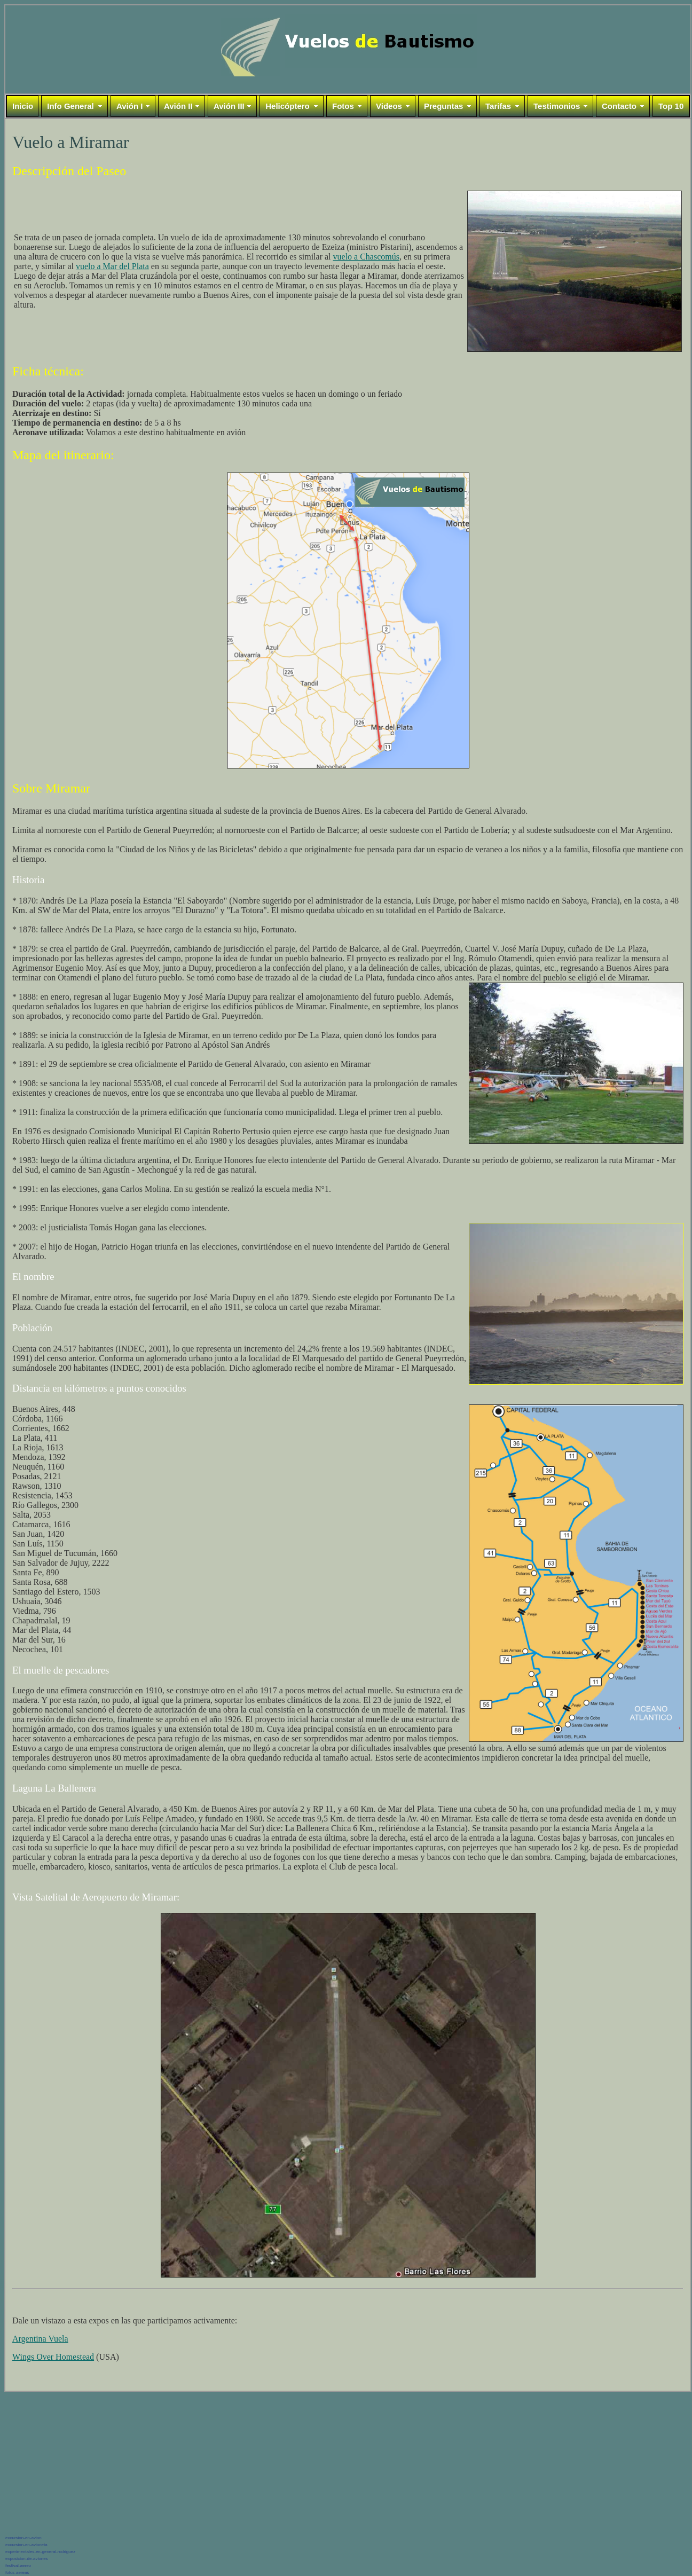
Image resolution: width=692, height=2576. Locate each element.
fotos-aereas (17, 2572)
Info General (70, 106)
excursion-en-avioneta (26, 2544)
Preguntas (443, 106)
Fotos (343, 106)
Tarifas (498, 106)
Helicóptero (287, 106)
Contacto (619, 106)
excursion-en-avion (23, 2537)
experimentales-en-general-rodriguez (40, 2551)
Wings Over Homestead (53, 2356)
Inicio (22, 106)
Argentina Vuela (40, 2338)
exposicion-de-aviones (26, 2558)
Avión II (178, 106)
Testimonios (556, 106)
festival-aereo (18, 2565)
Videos (389, 106)
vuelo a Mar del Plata (112, 266)
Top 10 (670, 106)
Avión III (229, 106)
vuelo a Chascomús (366, 256)
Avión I (129, 106)
